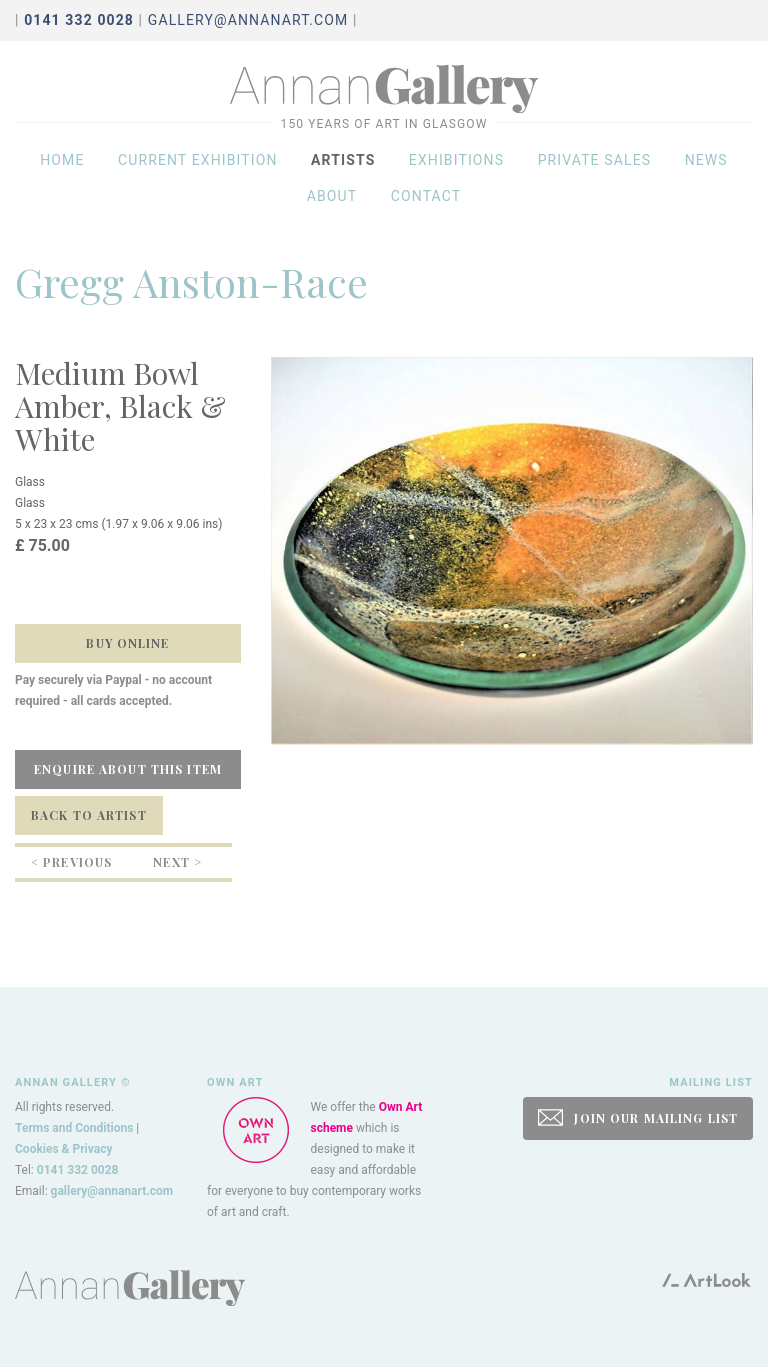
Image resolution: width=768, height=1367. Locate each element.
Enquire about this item (128, 769)
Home (62, 172)
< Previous (71, 862)
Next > (177, 862)
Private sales (595, 172)
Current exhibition (198, 172)
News (706, 172)
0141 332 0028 (78, 1170)
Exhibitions (456, 172)
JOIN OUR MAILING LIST (638, 1117)
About (332, 208)
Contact (426, 208)
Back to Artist (89, 815)
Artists (343, 172)
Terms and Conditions (74, 1128)
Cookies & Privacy (64, 1149)
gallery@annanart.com (248, 20)
